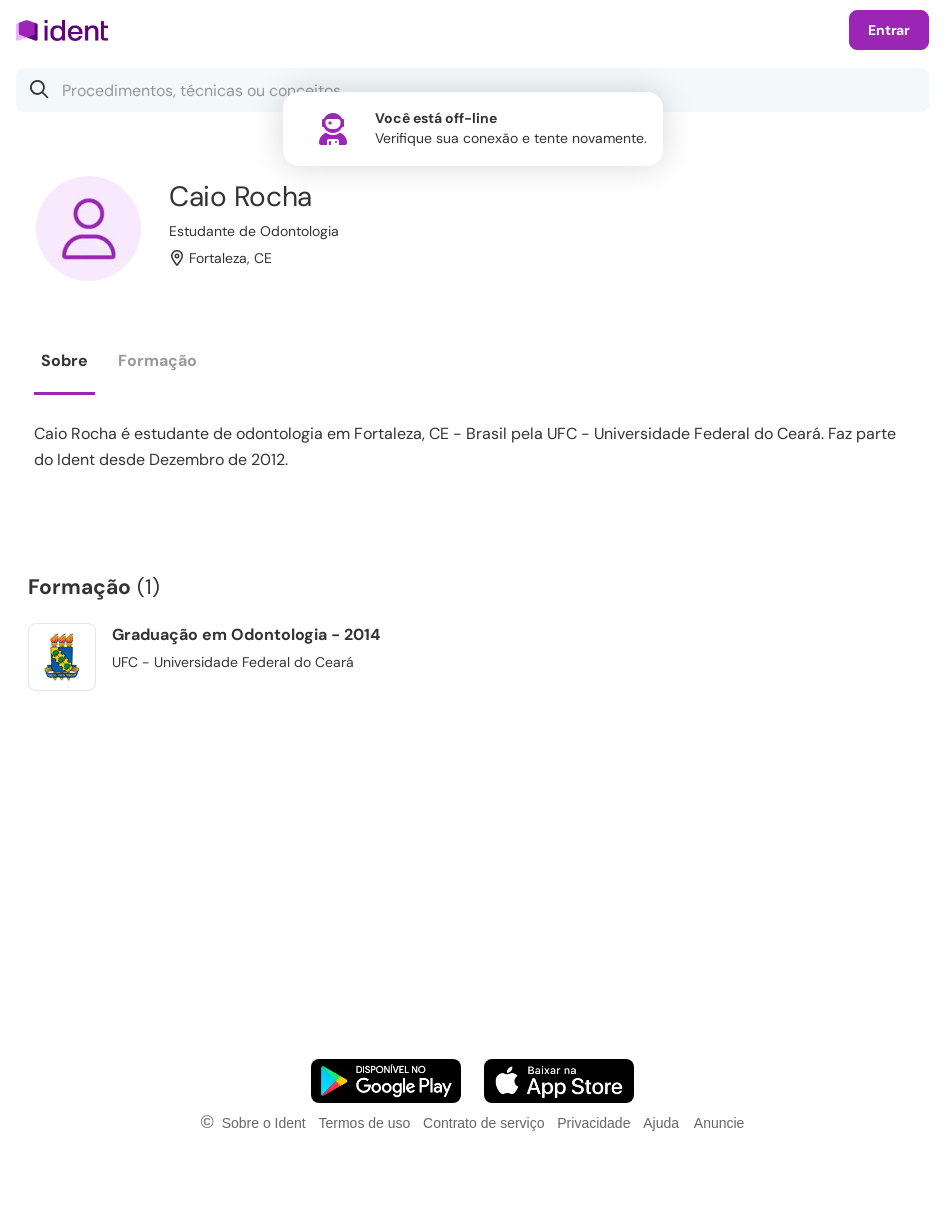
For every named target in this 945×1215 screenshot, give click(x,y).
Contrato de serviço (483, 1123)
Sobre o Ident (264, 1123)
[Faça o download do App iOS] (559, 1081)
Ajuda (661, 1123)
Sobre (64, 360)
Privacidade (593, 1123)
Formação (157, 360)
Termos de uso (364, 1123)
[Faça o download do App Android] (386, 1081)
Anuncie (719, 1123)
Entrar (889, 30)
